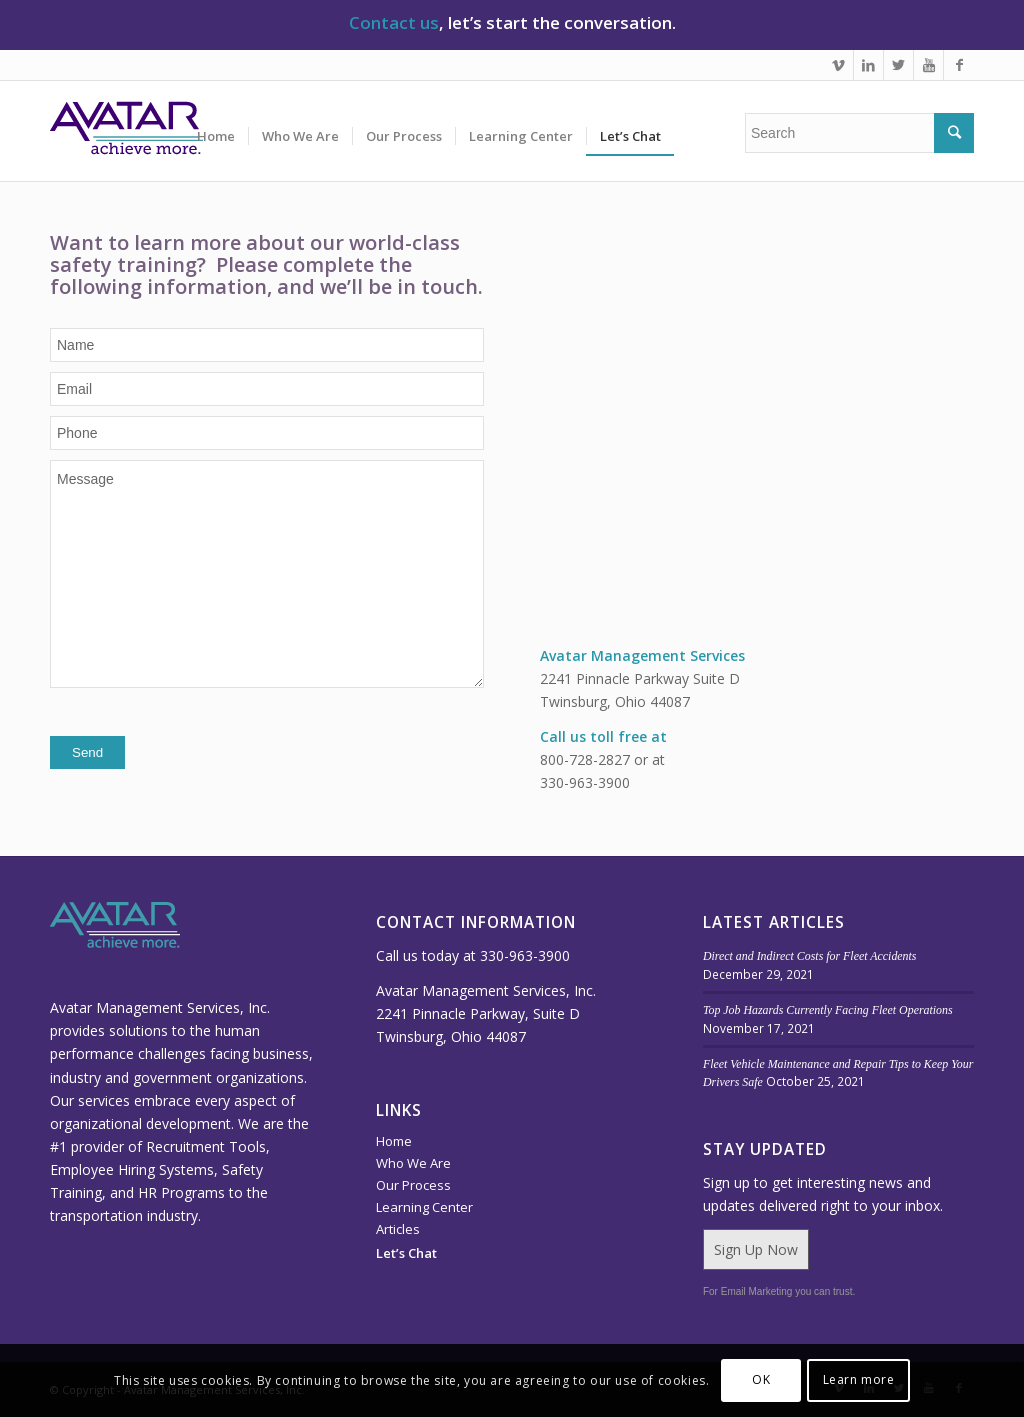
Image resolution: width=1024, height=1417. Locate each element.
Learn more (859, 1379)
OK (761, 1379)
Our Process (413, 1185)
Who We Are (413, 1163)
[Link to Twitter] (898, 65)
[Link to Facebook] (959, 65)
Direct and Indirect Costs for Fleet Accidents (810, 956)
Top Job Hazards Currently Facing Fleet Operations (828, 1010)
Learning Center (424, 1207)
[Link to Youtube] (928, 65)
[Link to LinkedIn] (868, 65)
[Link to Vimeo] (838, 65)
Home (394, 1141)
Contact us (394, 22)
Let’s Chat (406, 1253)
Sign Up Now (756, 1249)
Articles (398, 1229)
